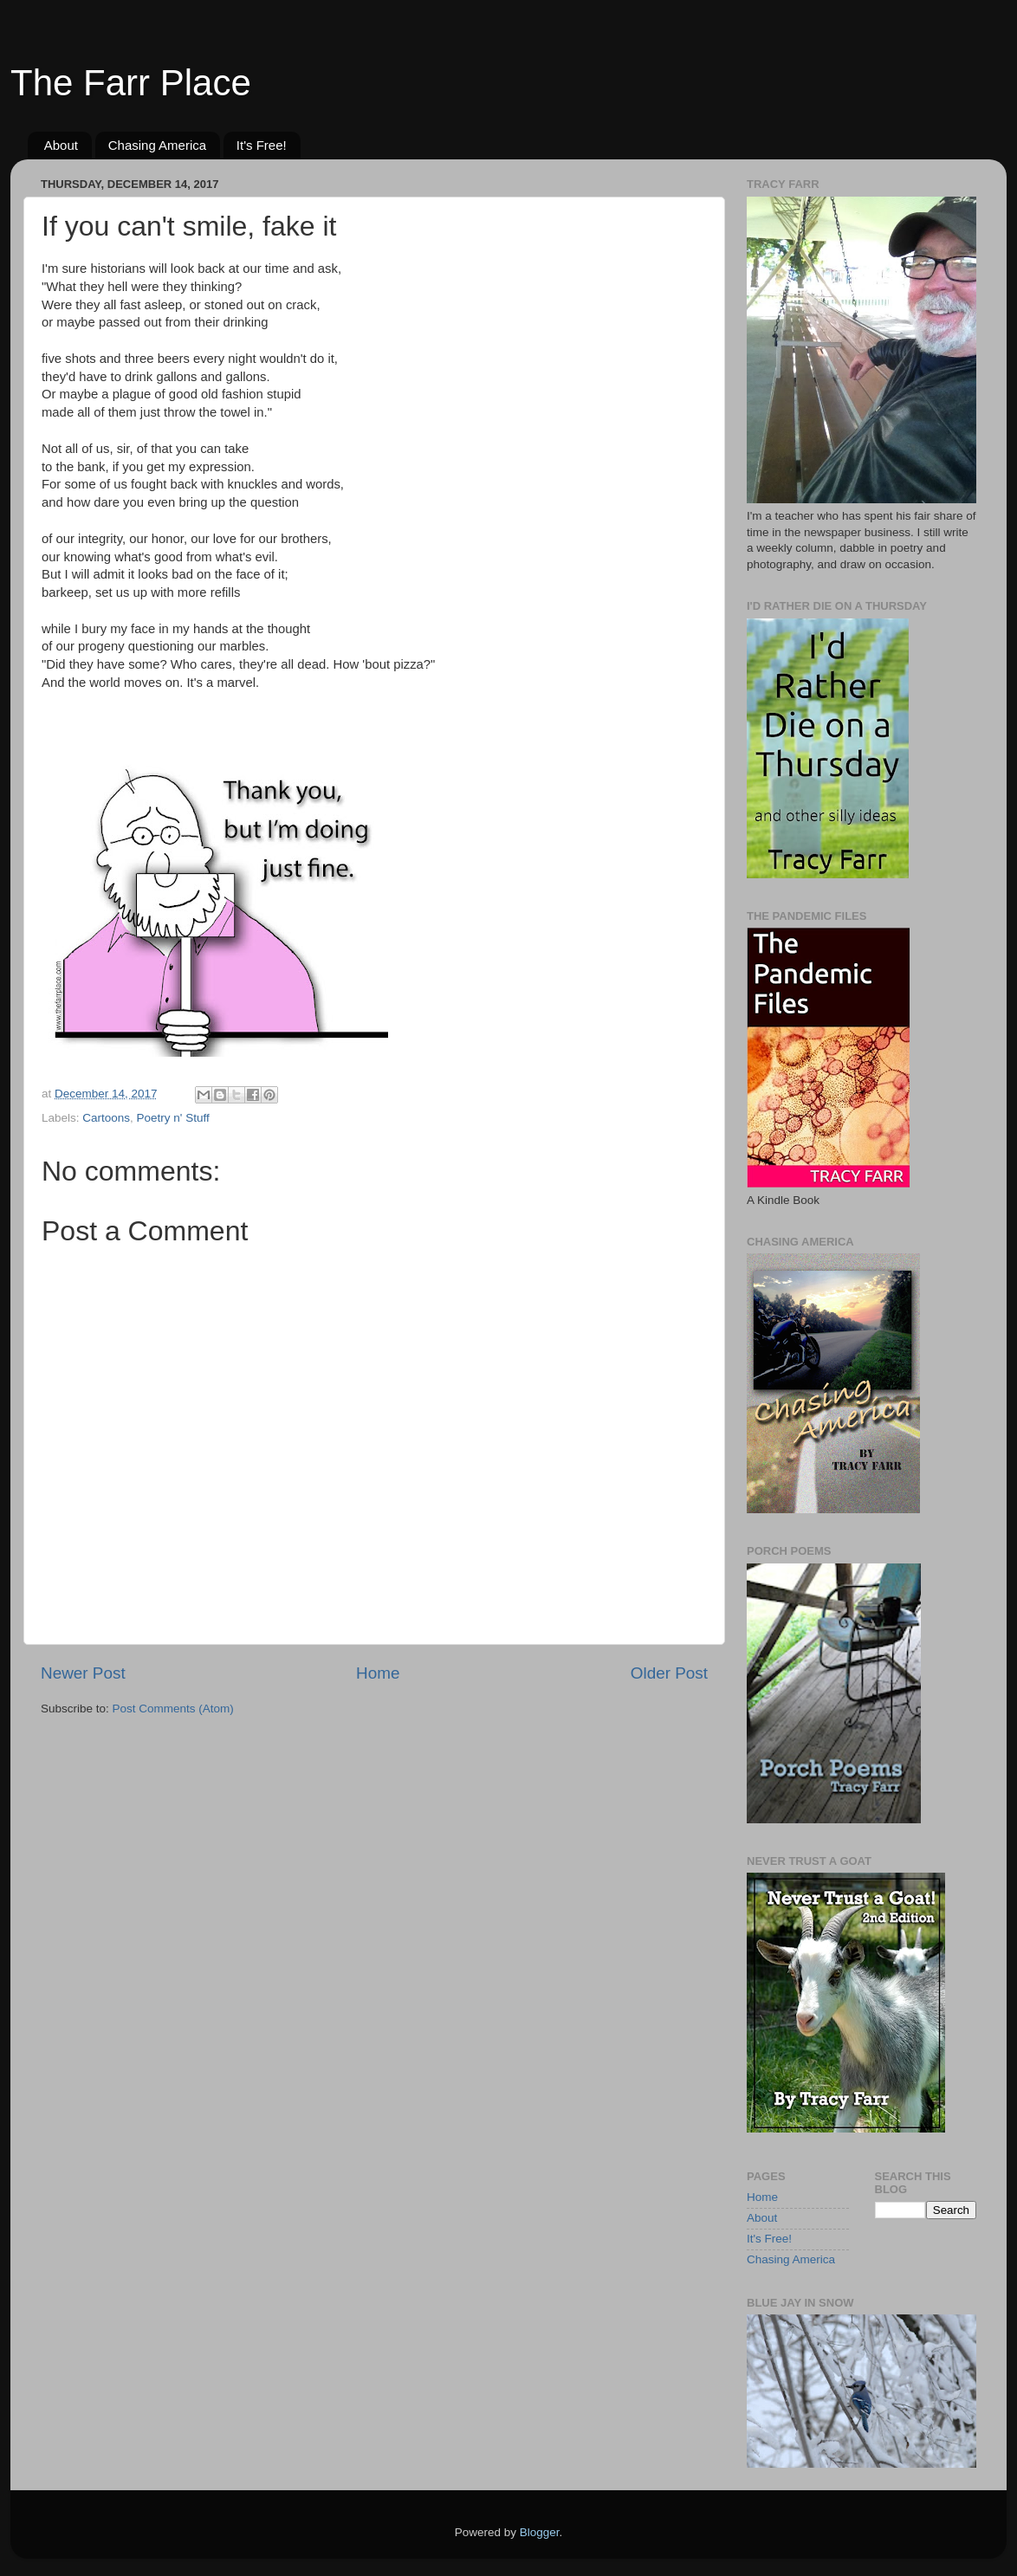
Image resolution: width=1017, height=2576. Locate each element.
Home (377, 1673)
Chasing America (157, 145)
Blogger (540, 2532)
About (61, 145)
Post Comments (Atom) (173, 1708)
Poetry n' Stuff (173, 1117)
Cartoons (106, 1117)
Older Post (669, 1673)
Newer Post (83, 1673)
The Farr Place (130, 82)
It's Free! (261, 145)
